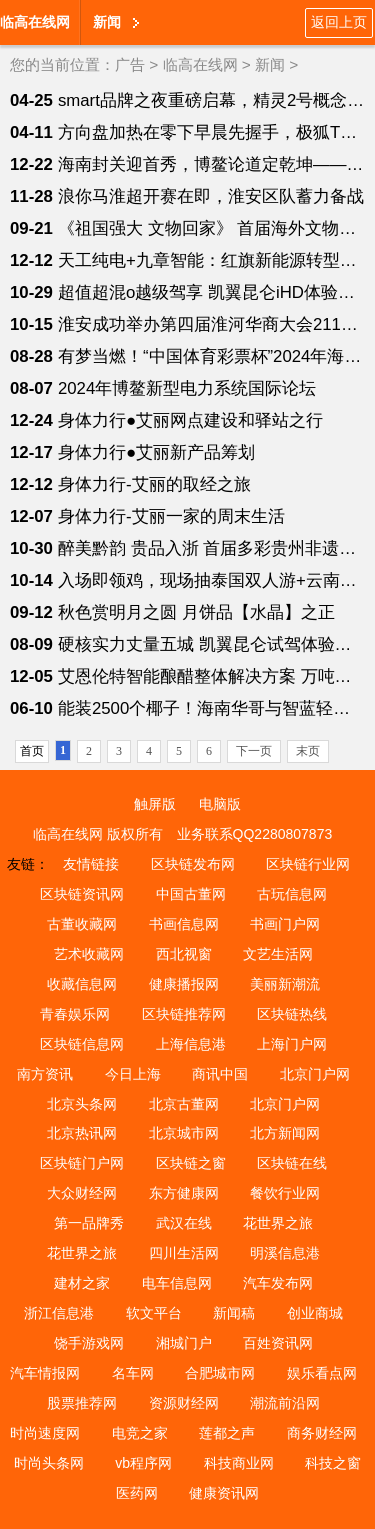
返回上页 (339, 22)
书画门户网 (285, 924)
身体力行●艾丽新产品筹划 (156, 452)
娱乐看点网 (322, 1373)
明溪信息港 (285, 1253)
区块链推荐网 (184, 1014)
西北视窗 (184, 954)
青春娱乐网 (75, 1014)
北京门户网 (315, 1074)
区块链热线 (292, 1014)
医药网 (137, 1493)
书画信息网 (184, 924)
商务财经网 (322, 1433)
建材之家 (82, 1283)
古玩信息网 (292, 894)
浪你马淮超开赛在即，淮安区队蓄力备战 (211, 196)
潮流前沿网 (285, 1403)
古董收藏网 (82, 924)
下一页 (254, 751)
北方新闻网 (285, 1133)
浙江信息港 (59, 1313)
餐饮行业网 (285, 1193)
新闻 (107, 22)
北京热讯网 (82, 1133)
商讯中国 (220, 1074)
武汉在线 (184, 1223)
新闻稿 (234, 1313)
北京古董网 (184, 1104)
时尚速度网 (45, 1433)
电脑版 (220, 804)
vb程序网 (143, 1463)
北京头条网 (82, 1104)
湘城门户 (184, 1343)
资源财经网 (184, 1403)
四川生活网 (184, 1253)
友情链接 (91, 864)
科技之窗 (333, 1463)
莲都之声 (227, 1433)
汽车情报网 (45, 1373)
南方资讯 (45, 1074)
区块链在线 (292, 1163)
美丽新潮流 (285, 984)
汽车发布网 (278, 1283)
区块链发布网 (193, 864)
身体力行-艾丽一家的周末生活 (171, 516)
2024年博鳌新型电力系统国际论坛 (187, 388)
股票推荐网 (82, 1403)
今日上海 (133, 1074)
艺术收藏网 (89, 954)
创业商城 (315, 1313)
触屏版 (155, 804)
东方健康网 (184, 1193)
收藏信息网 (82, 984)
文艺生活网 (278, 954)
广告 (130, 64)
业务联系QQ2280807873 (255, 834)
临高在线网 (35, 22)
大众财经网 (82, 1193)
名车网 (133, 1373)
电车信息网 (177, 1283)
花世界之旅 (278, 1223)
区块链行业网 (308, 864)
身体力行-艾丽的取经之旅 (154, 484)
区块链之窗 (191, 1163)
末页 (308, 751)
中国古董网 (191, 894)
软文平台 (154, 1313)
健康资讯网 (224, 1493)
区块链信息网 (82, 1044)
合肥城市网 (220, 1373)
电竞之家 (140, 1433)
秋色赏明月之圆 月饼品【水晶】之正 (196, 612)
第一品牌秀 (89, 1223)
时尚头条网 (49, 1463)
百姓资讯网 (278, 1343)
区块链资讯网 (82, 894)
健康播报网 (184, 984)
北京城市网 (184, 1133)
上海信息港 (191, 1044)
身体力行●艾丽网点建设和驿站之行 (190, 420)
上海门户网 (292, 1044)
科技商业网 (239, 1463)
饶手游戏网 (89, 1343)
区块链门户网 (82, 1163)
